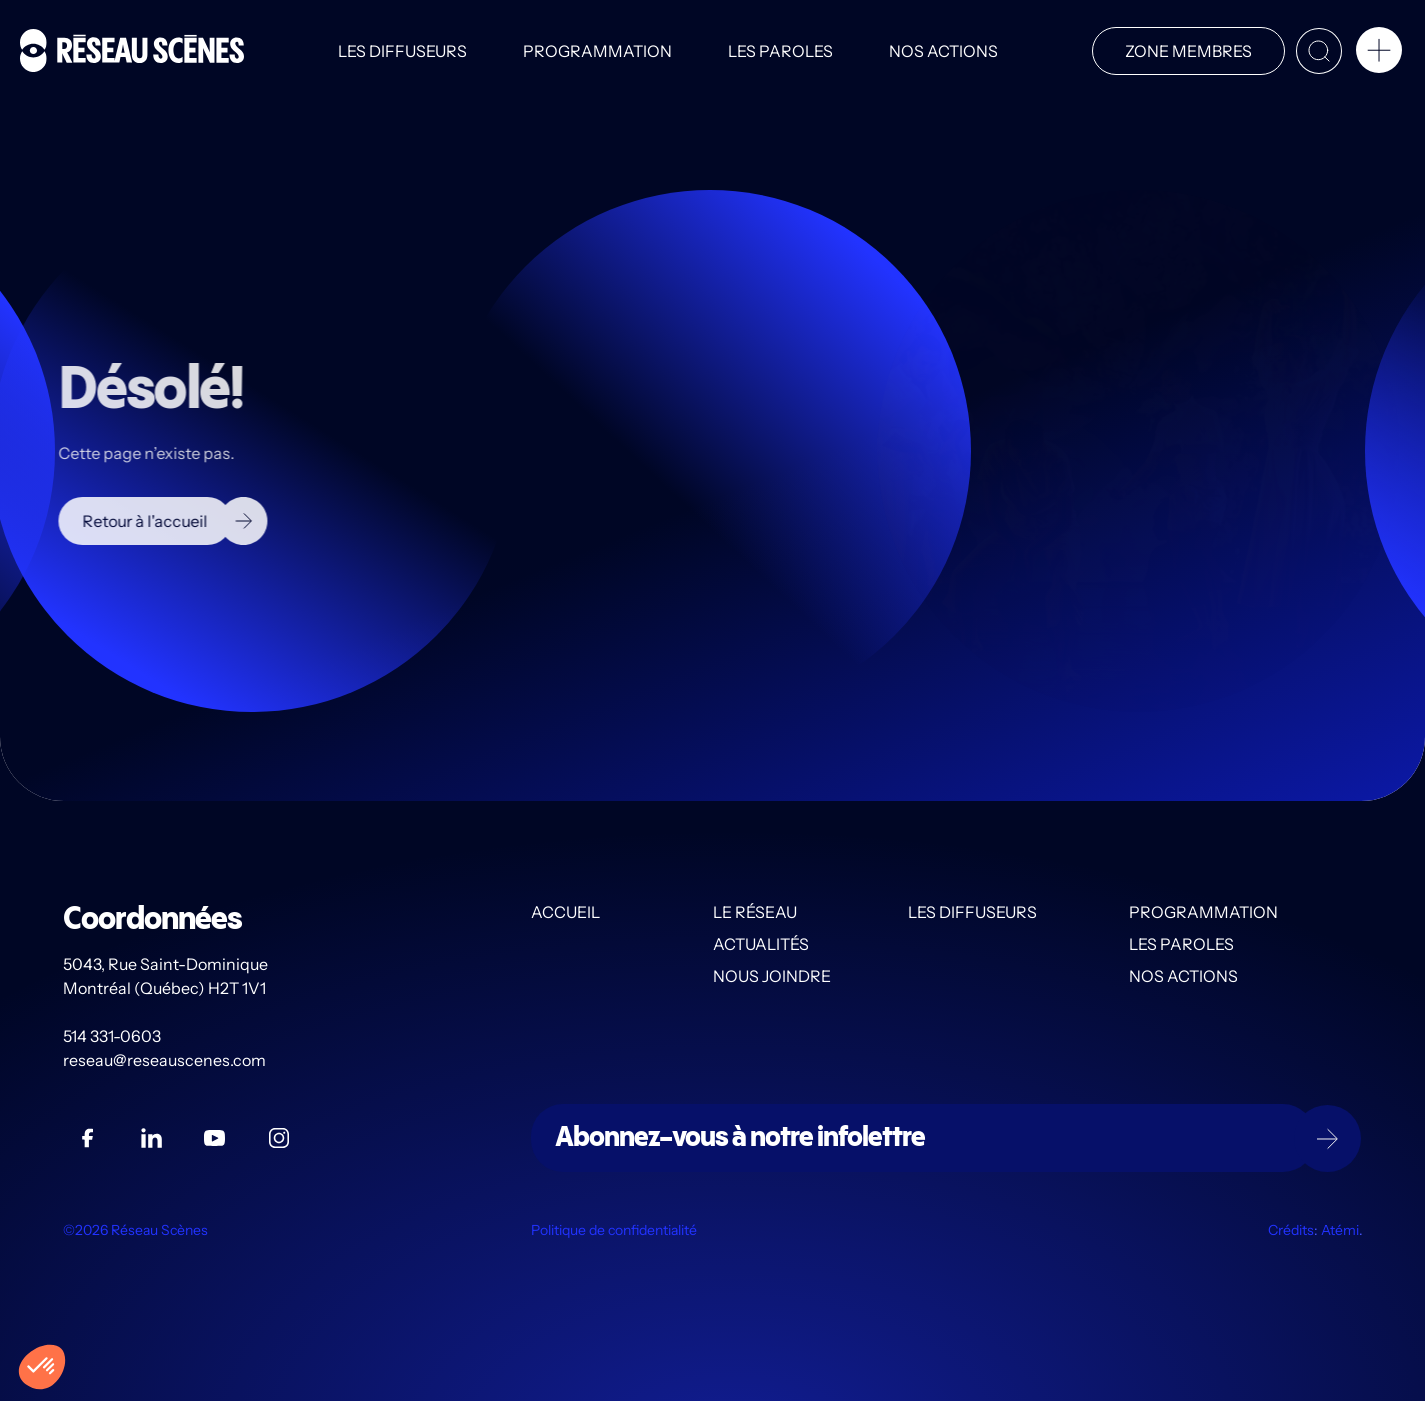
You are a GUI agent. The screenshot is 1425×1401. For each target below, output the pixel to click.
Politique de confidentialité (614, 1231)
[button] (1379, 54)
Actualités (761, 945)
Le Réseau (755, 913)
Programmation (597, 51)
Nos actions (943, 51)
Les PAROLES (780, 51)
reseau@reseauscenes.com (166, 1061)
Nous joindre (772, 977)
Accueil (565, 913)
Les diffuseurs (402, 51)
